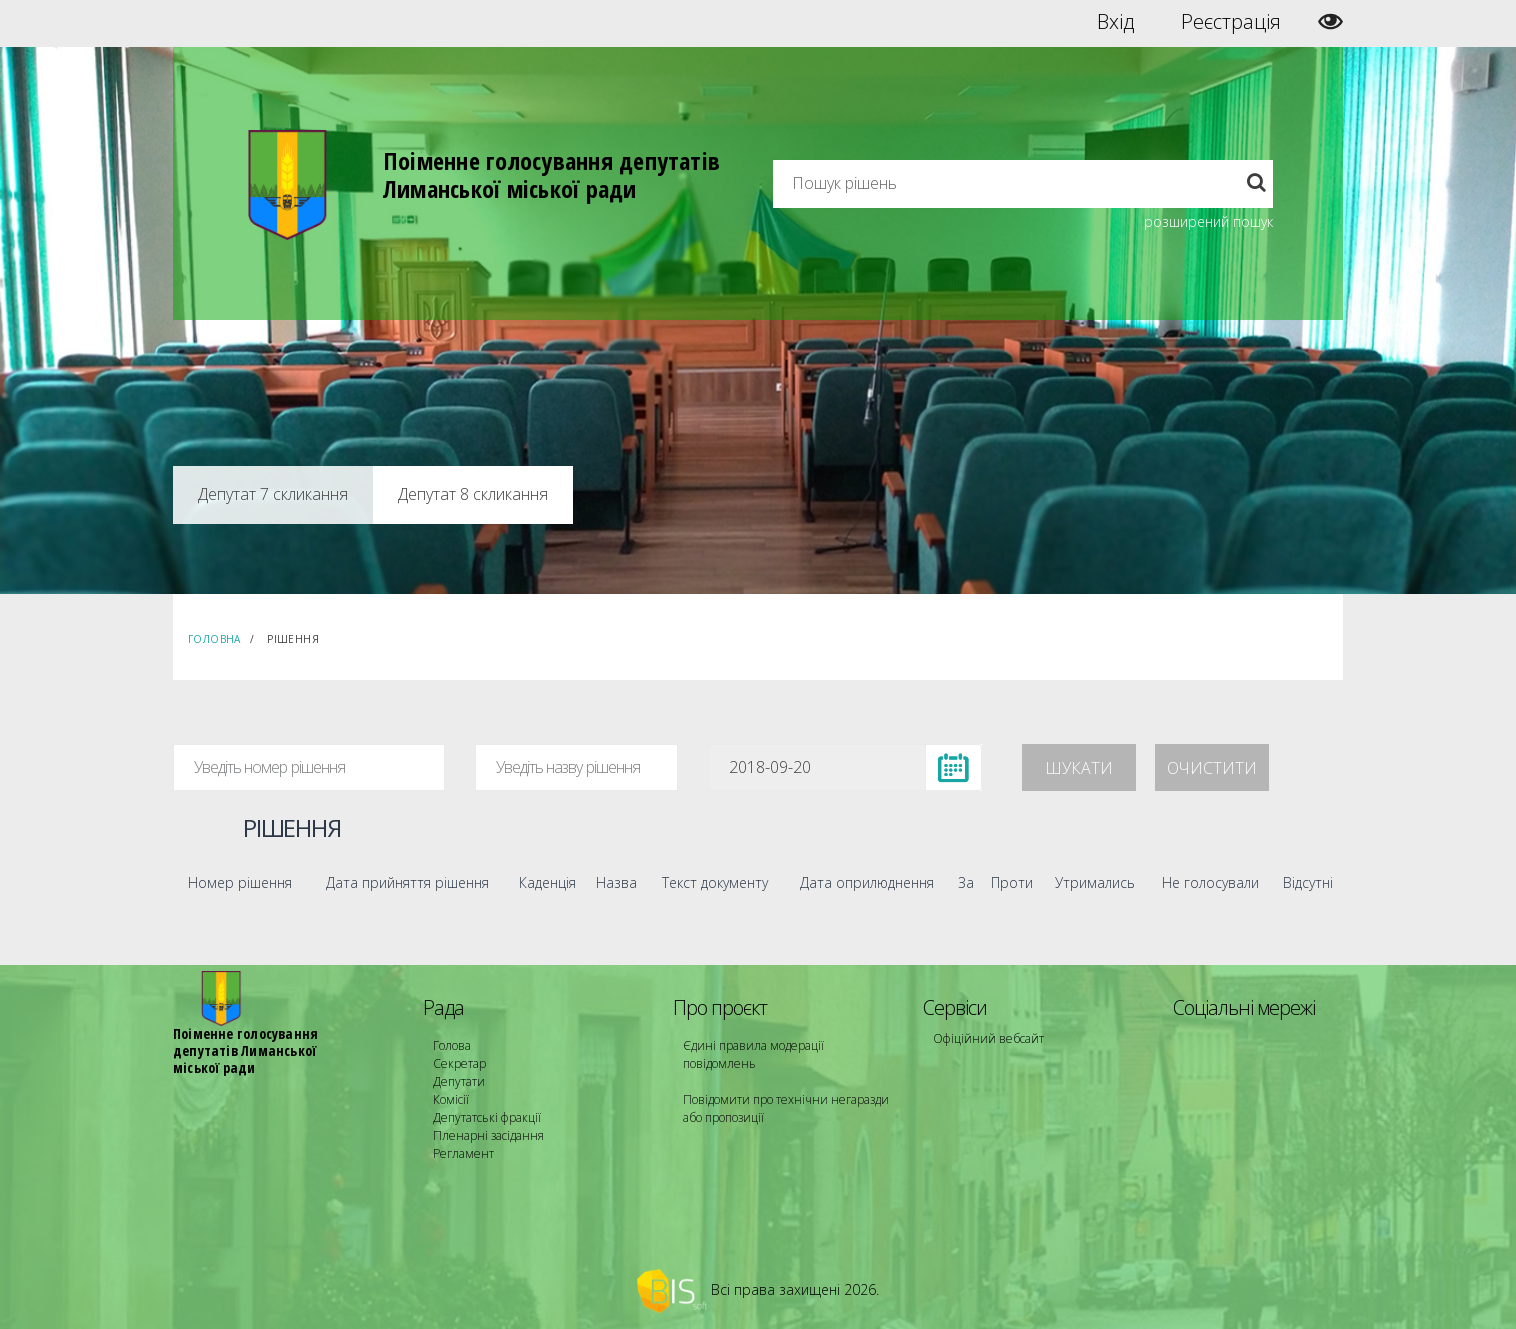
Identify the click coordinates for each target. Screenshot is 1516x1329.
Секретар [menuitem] (459, 1063)
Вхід (1115, 22)
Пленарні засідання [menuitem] (488, 1135)
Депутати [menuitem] (459, 1081)
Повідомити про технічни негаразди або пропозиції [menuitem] (786, 1108)
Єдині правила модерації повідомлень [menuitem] (753, 1054)
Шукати (1079, 768)
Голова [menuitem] (452, 1045)
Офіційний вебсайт (988, 1038)
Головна (214, 639)
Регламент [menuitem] (463, 1153)
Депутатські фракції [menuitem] (487, 1117)
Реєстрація (1231, 22)
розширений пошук (1208, 221)
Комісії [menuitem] (451, 1099)
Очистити (1212, 768)
